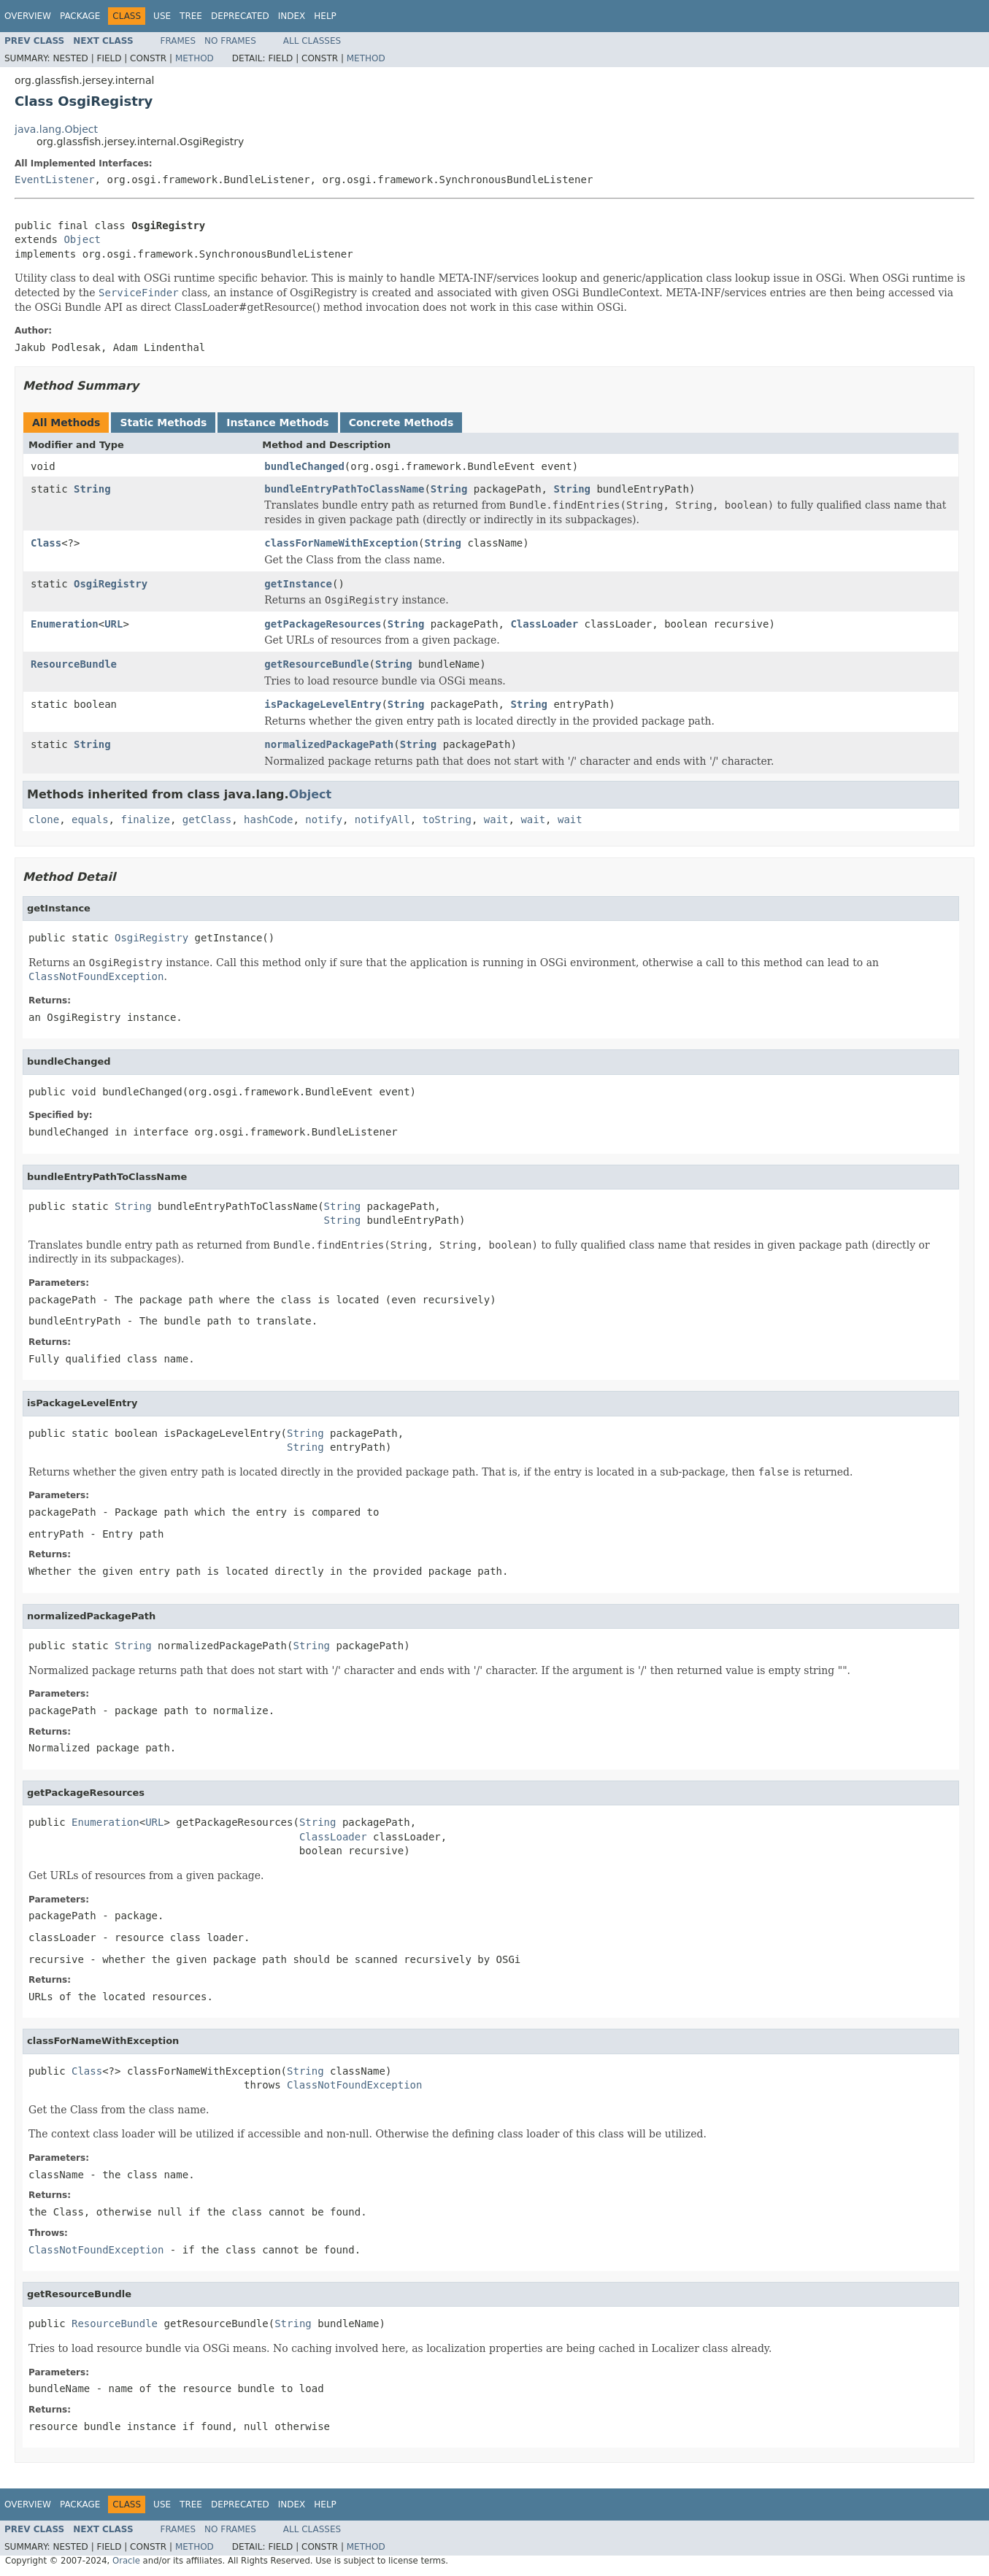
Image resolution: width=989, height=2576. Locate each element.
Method (194, 58)
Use (162, 16)
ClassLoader (544, 624)
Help (325, 16)
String (92, 489)
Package (80, 16)
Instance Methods (277, 422)
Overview (27, 16)
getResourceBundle (316, 664)
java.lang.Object (56, 129)
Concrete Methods (401, 422)
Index (292, 16)
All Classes (312, 41)
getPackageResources (322, 624)
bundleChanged (304, 466)
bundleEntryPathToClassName (344, 489)
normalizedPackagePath (328, 744)
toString (447, 819)
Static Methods (163, 422)
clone (43, 819)
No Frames (230, 41)
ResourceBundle (74, 664)
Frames (178, 41)
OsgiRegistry (110, 584)
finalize (144, 819)
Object (82, 239)
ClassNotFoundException (354, 2085)
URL (113, 624)
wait (496, 819)
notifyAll (382, 819)
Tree (191, 16)
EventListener (55, 179)
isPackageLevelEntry (322, 704)
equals (90, 819)
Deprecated (240, 16)
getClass (206, 819)
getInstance (298, 584)
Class (46, 543)
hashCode (268, 819)
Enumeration (65, 624)
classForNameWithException (341, 543)
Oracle (126, 2561)
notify (323, 819)
